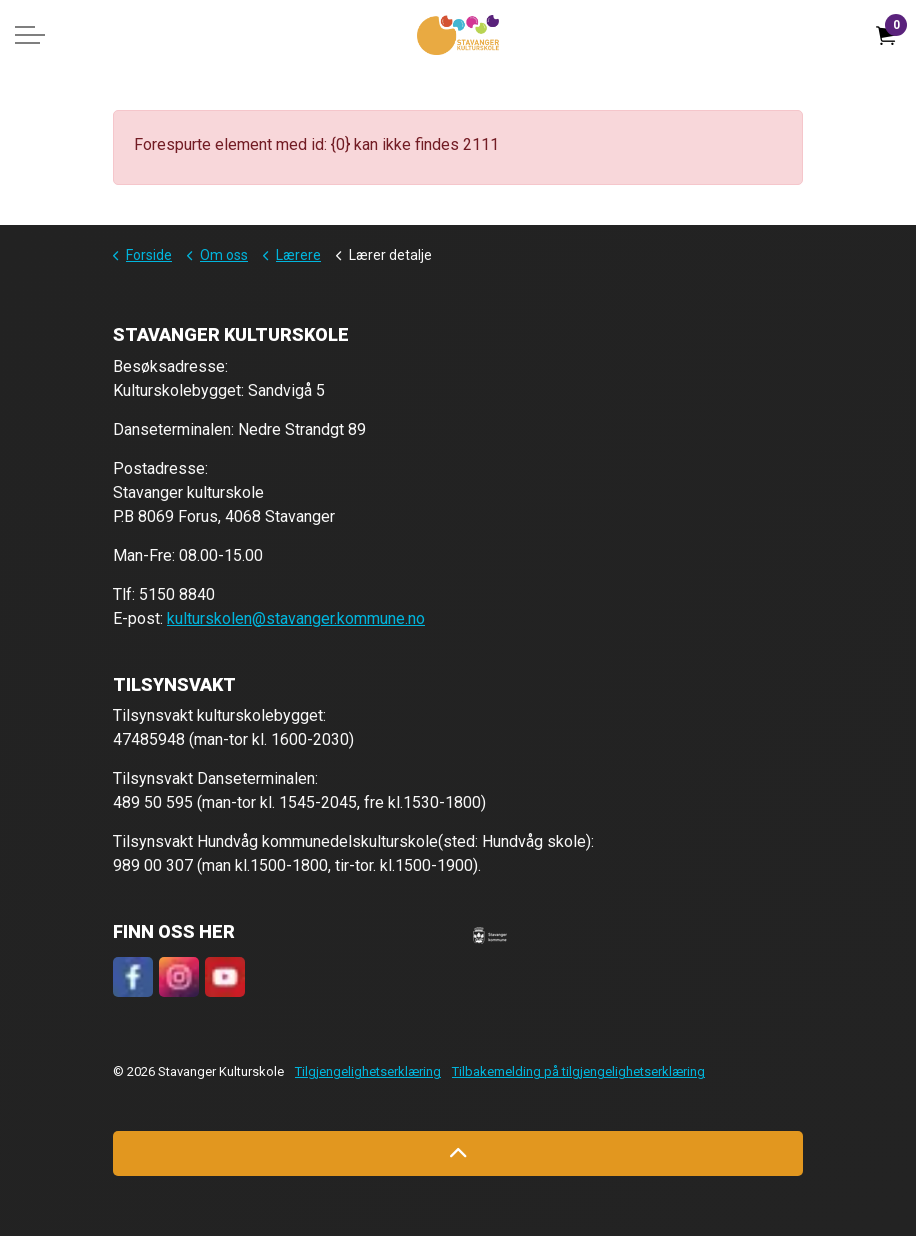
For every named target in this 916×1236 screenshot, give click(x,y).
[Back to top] (458, 1153)
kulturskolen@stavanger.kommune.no (296, 618)
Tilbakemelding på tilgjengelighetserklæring (578, 1071)
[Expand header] (30, 35)
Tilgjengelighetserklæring (368, 1071)
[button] (490, 935)
